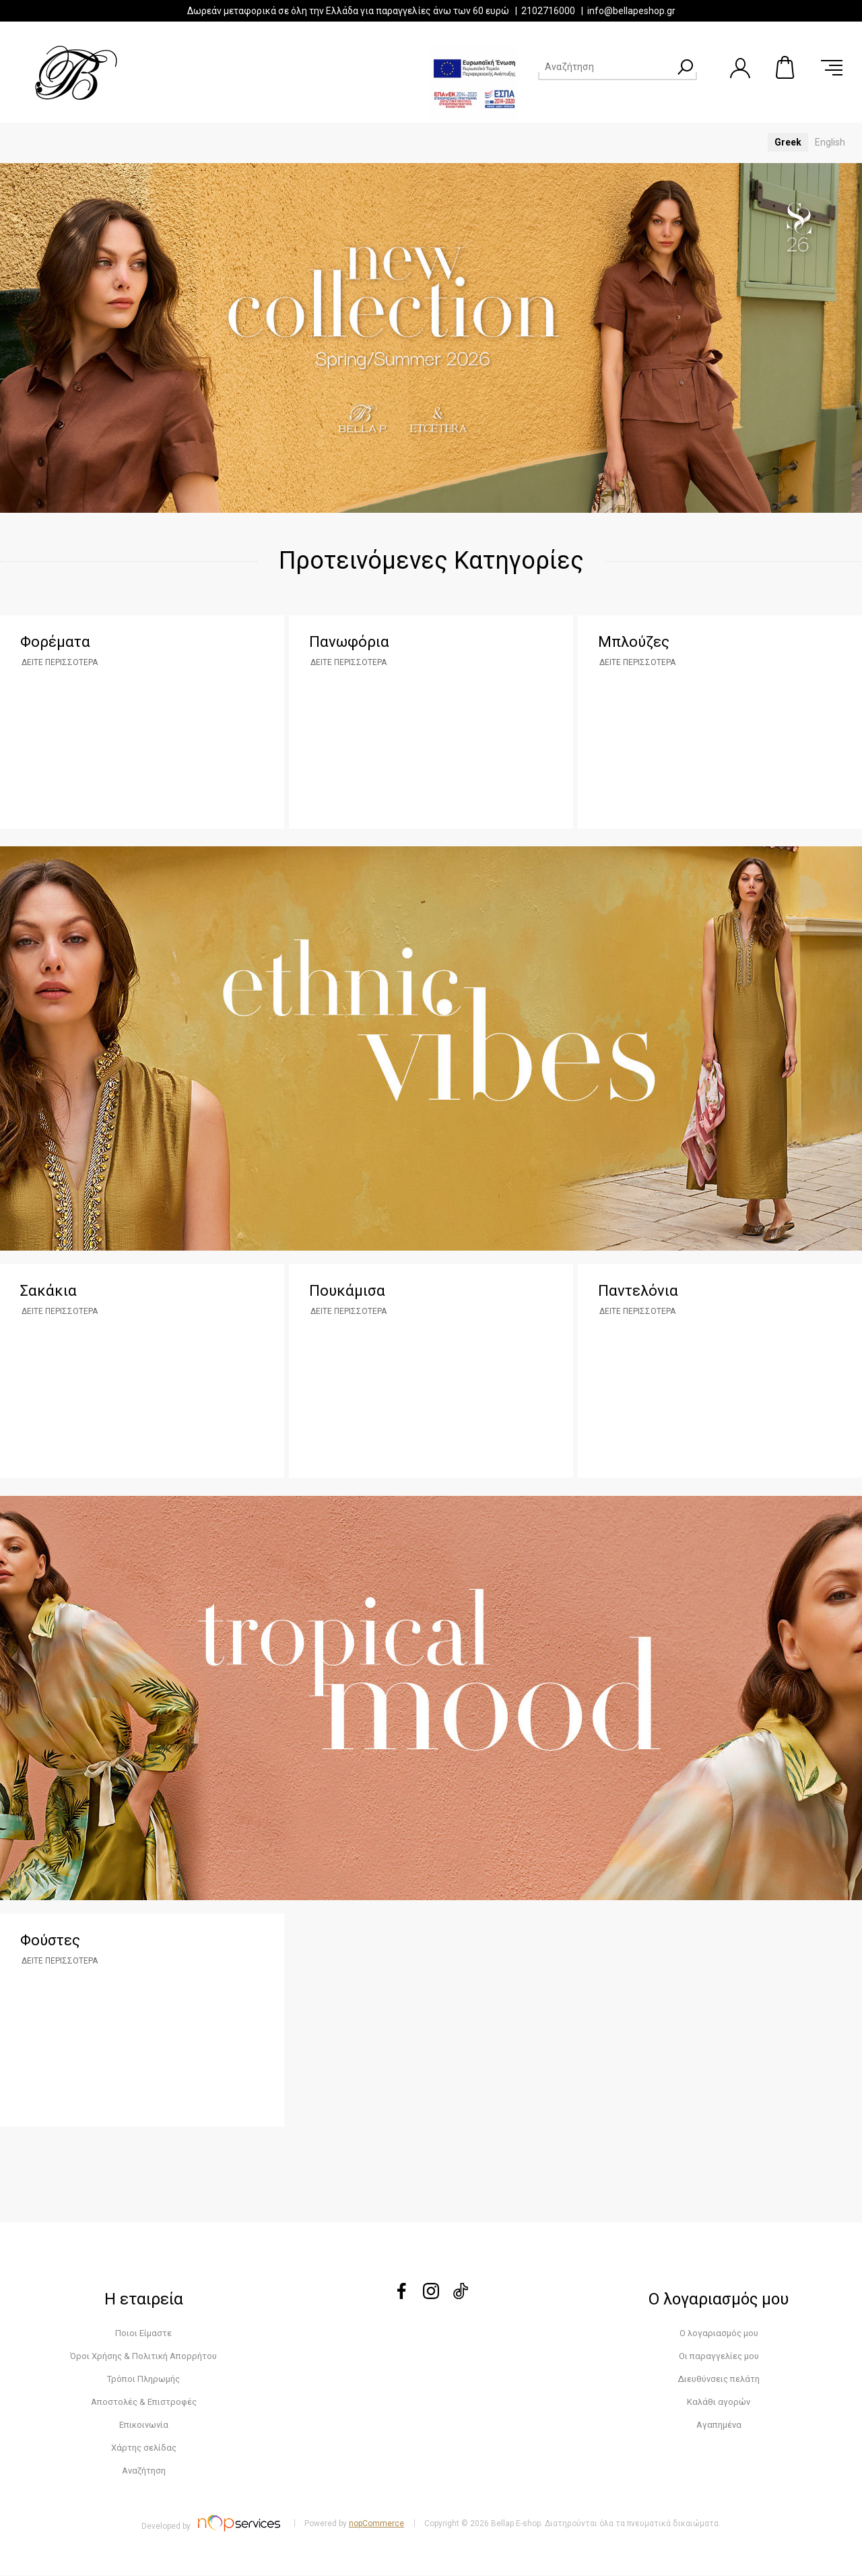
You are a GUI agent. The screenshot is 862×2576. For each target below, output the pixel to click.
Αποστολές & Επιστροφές (144, 2402)
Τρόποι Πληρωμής (143, 2380)
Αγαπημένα (718, 2425)
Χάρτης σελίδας (143, 2448)
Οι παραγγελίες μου (719, 2357)
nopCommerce (376, 2524)
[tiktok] (460, 2296)
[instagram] (431, 2296)
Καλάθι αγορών (786, 67)
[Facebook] (401, 2296)
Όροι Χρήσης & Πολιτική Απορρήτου (143, 2357)
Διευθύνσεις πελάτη (718, 2380)
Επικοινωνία (143, 2425)
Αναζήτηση (144, 2471)
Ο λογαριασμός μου (718, 2334)
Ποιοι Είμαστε (143, 2334)
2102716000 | (554, 10)
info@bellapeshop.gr (631, 10)
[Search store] (605, 67)
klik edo (431, 1255)
